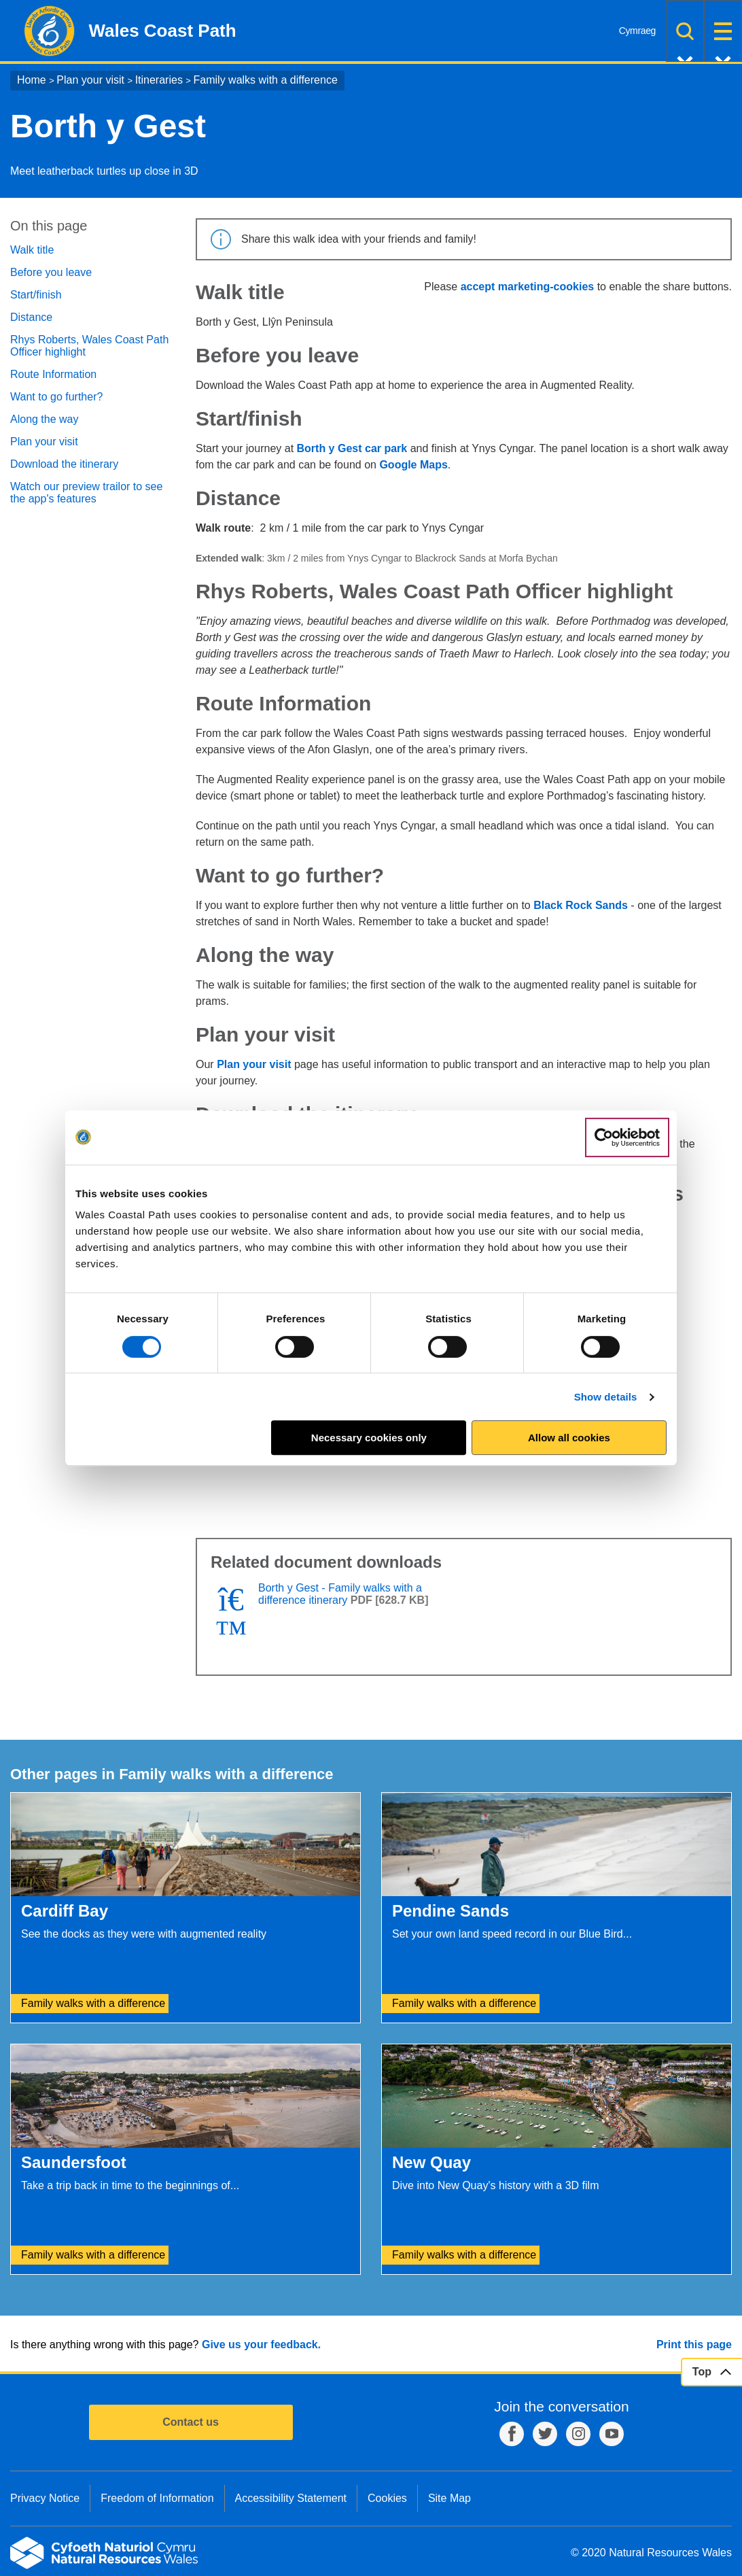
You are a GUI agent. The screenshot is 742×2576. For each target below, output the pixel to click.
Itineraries (159, 80)
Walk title (32, 250)
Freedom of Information (157, 2498)
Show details (605, 1397)
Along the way (44, 419)
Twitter (545, 2434)
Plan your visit (90, 80)
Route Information (53, 374)
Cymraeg (637, 30)
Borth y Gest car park (352, 448)
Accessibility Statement (291, 2498)
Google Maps (413, 464)
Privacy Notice (45, 2498)
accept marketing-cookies (528, 286)
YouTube (611, 2434)
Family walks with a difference (266, 80)
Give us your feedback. (261, 2344)
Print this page (694, 2344)
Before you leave (51, 272)
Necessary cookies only (369, 1437)
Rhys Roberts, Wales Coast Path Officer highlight (89, 346)
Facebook (511, 2434)
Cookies (387, 2498)
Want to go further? (56, 396)
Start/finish (36, 294)
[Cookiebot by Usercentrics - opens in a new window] (627, 1137)
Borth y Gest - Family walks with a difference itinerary (340, 1594)
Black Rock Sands (580, 905)
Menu (723, 31)
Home (31, 80)
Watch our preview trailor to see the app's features (86, 492)
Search (685, 31)
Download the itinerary (64, 464)
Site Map (449, 2498)
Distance (31, 317)
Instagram (578, 2434)
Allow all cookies (569, 1437)
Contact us (190, 2422)
